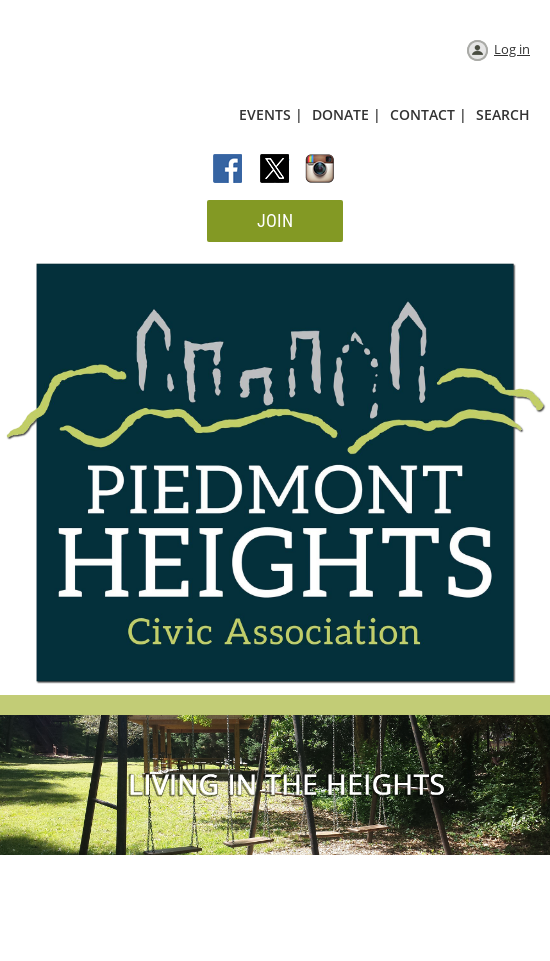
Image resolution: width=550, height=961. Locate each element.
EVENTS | (271, 114)
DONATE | (346, 114)
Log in (512, 49)
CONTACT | (428, 114)
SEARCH (503, 114)
